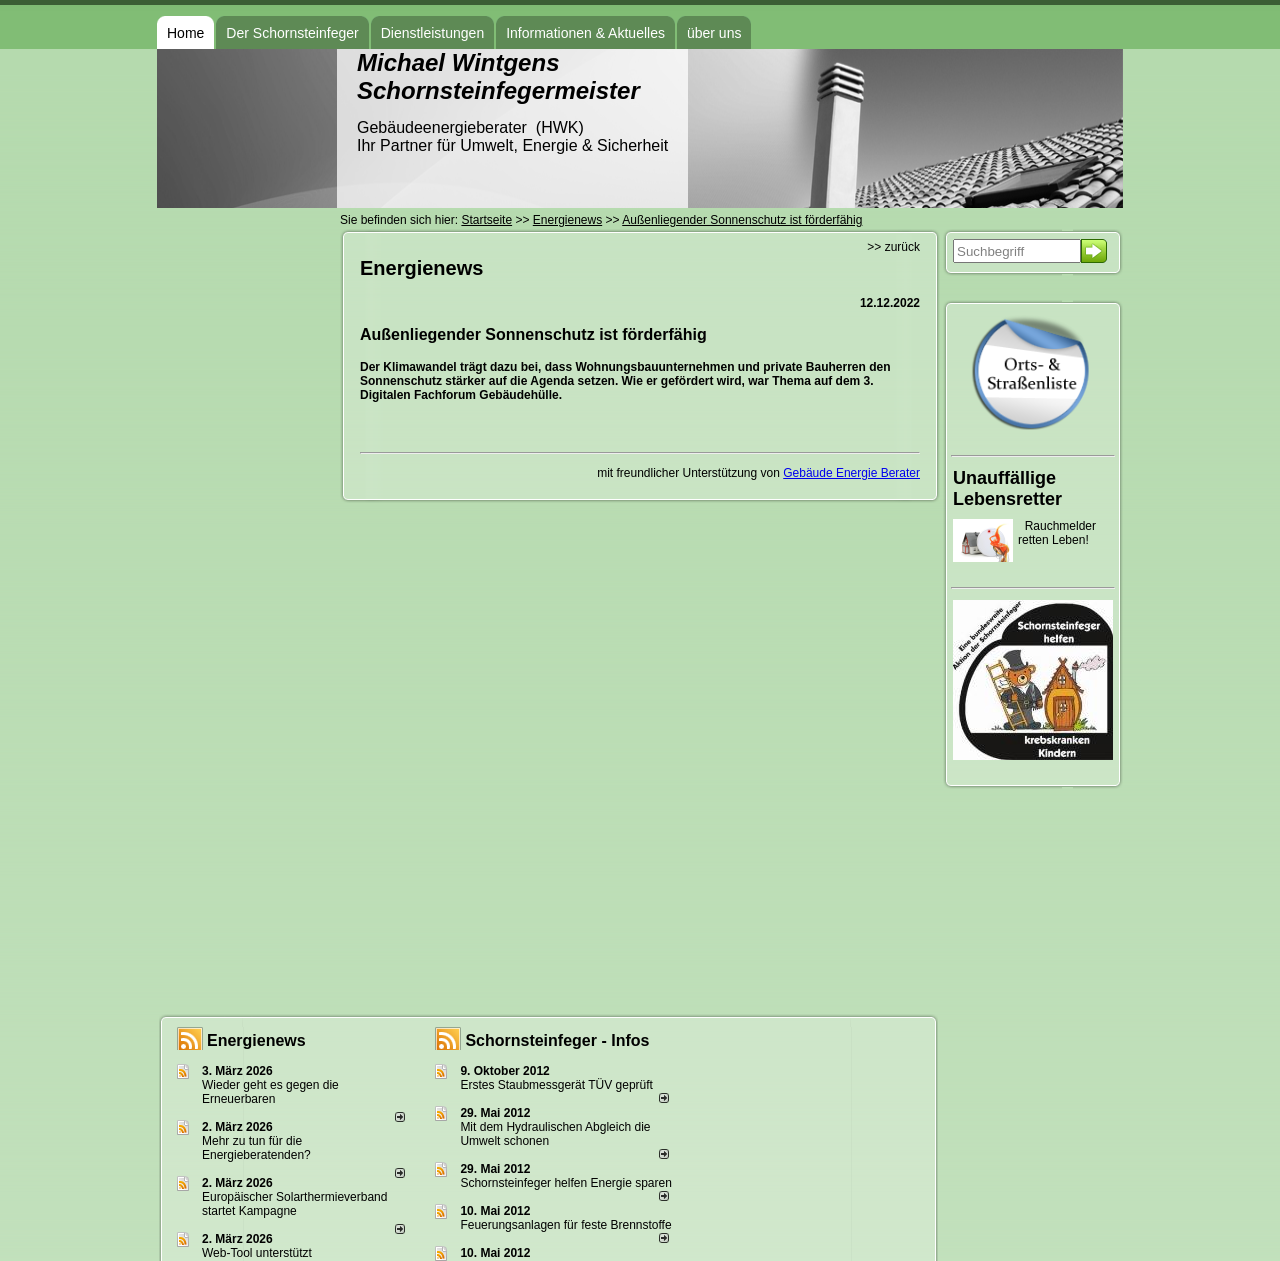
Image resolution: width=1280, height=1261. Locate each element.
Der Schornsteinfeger (292, 33)
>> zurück (893, 247)
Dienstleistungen (433, 33)
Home (185, 33)
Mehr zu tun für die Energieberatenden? (256, 1148)
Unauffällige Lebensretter (1007, 488)
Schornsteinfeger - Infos (557, 1040)
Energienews (256, 1040)
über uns (714, 33)
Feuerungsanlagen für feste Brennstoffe (565, 1225)
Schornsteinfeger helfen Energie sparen (565, 1183)
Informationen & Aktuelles (585, 33)
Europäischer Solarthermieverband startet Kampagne (294, 1204)
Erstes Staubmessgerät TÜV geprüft (556, 1085)
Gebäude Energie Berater (851, 473)
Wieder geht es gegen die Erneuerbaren (270, 1092)
